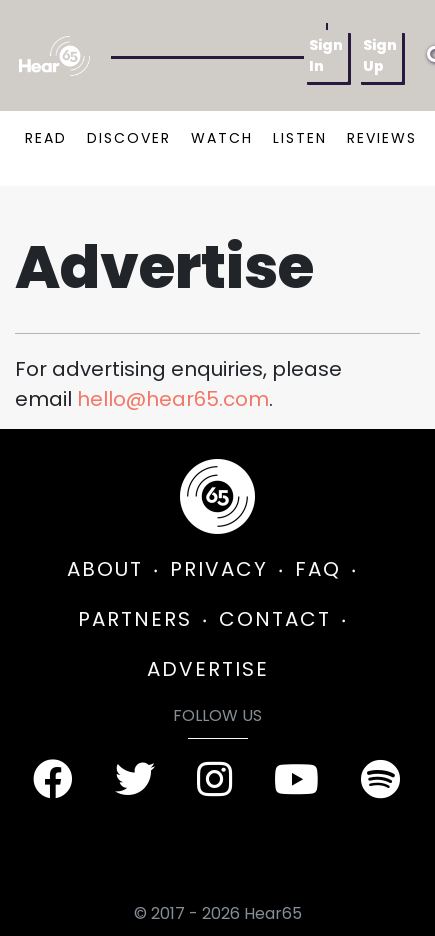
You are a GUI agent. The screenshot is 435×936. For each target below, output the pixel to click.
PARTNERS (135, 619)
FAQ (318, 569)
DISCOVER (129, 138)
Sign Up (380, 55)
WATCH (222, 138)
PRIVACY (219, 569)
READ (46, 138)
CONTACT (275, 619)
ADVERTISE (208, 669)
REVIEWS (382, 138)
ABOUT (105, 569)
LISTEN (300, 138)
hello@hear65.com (173, 399)
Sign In (326, 55)
